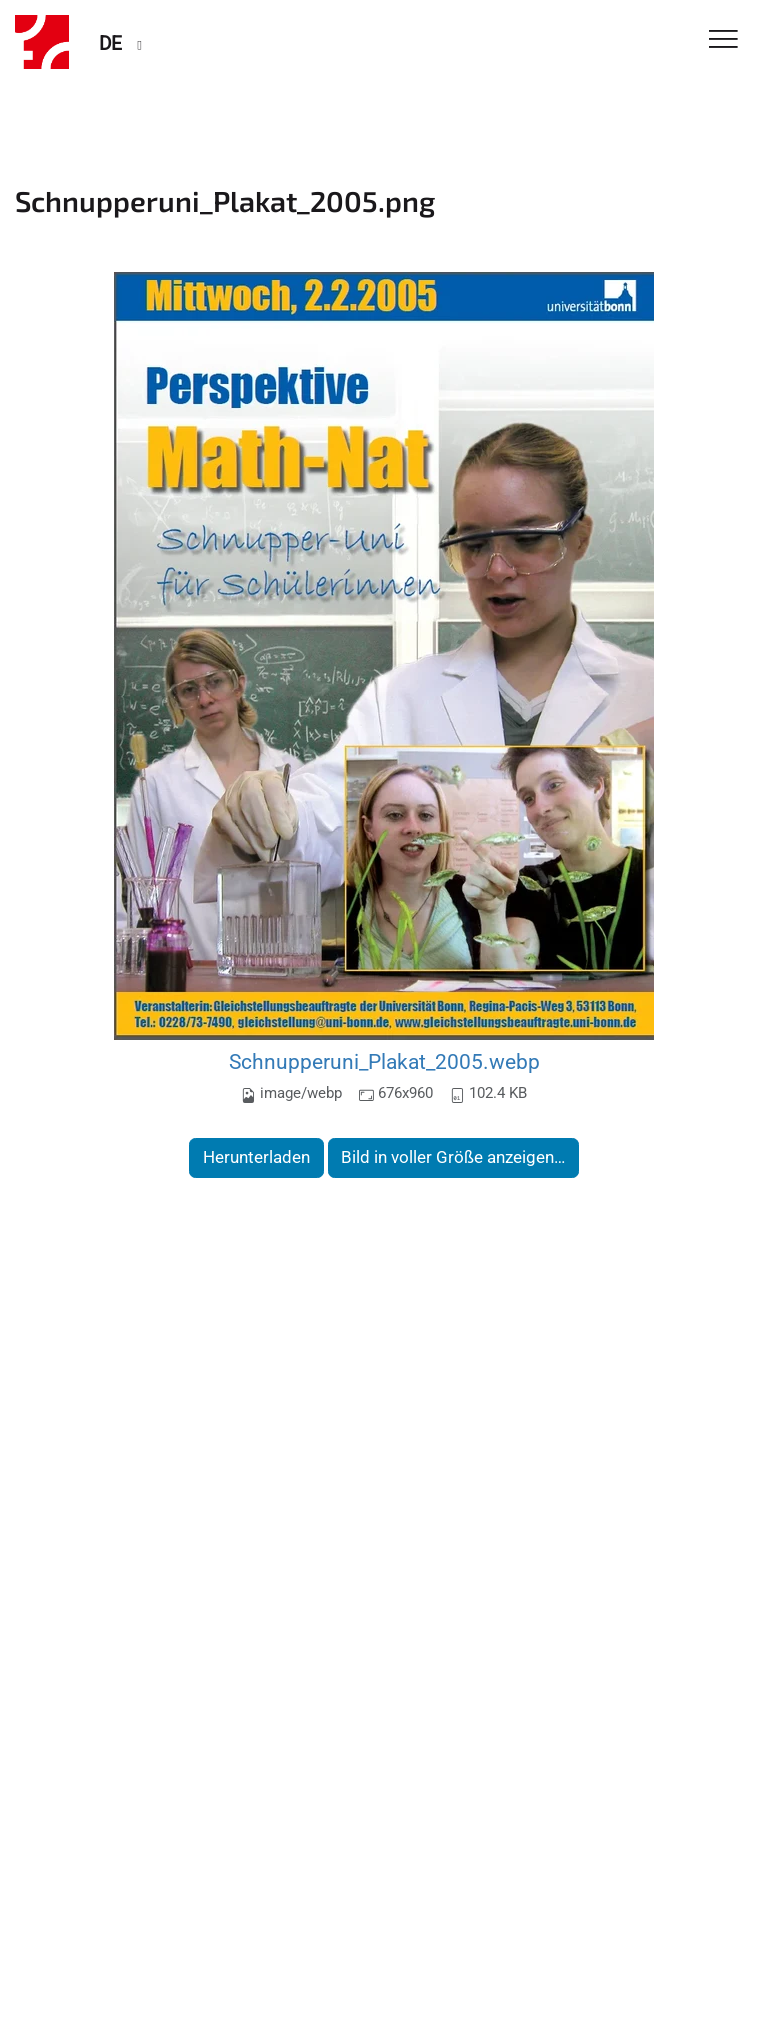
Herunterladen (256, 1157)
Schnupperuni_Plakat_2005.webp (384, 1061)
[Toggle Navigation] (723, 40)
